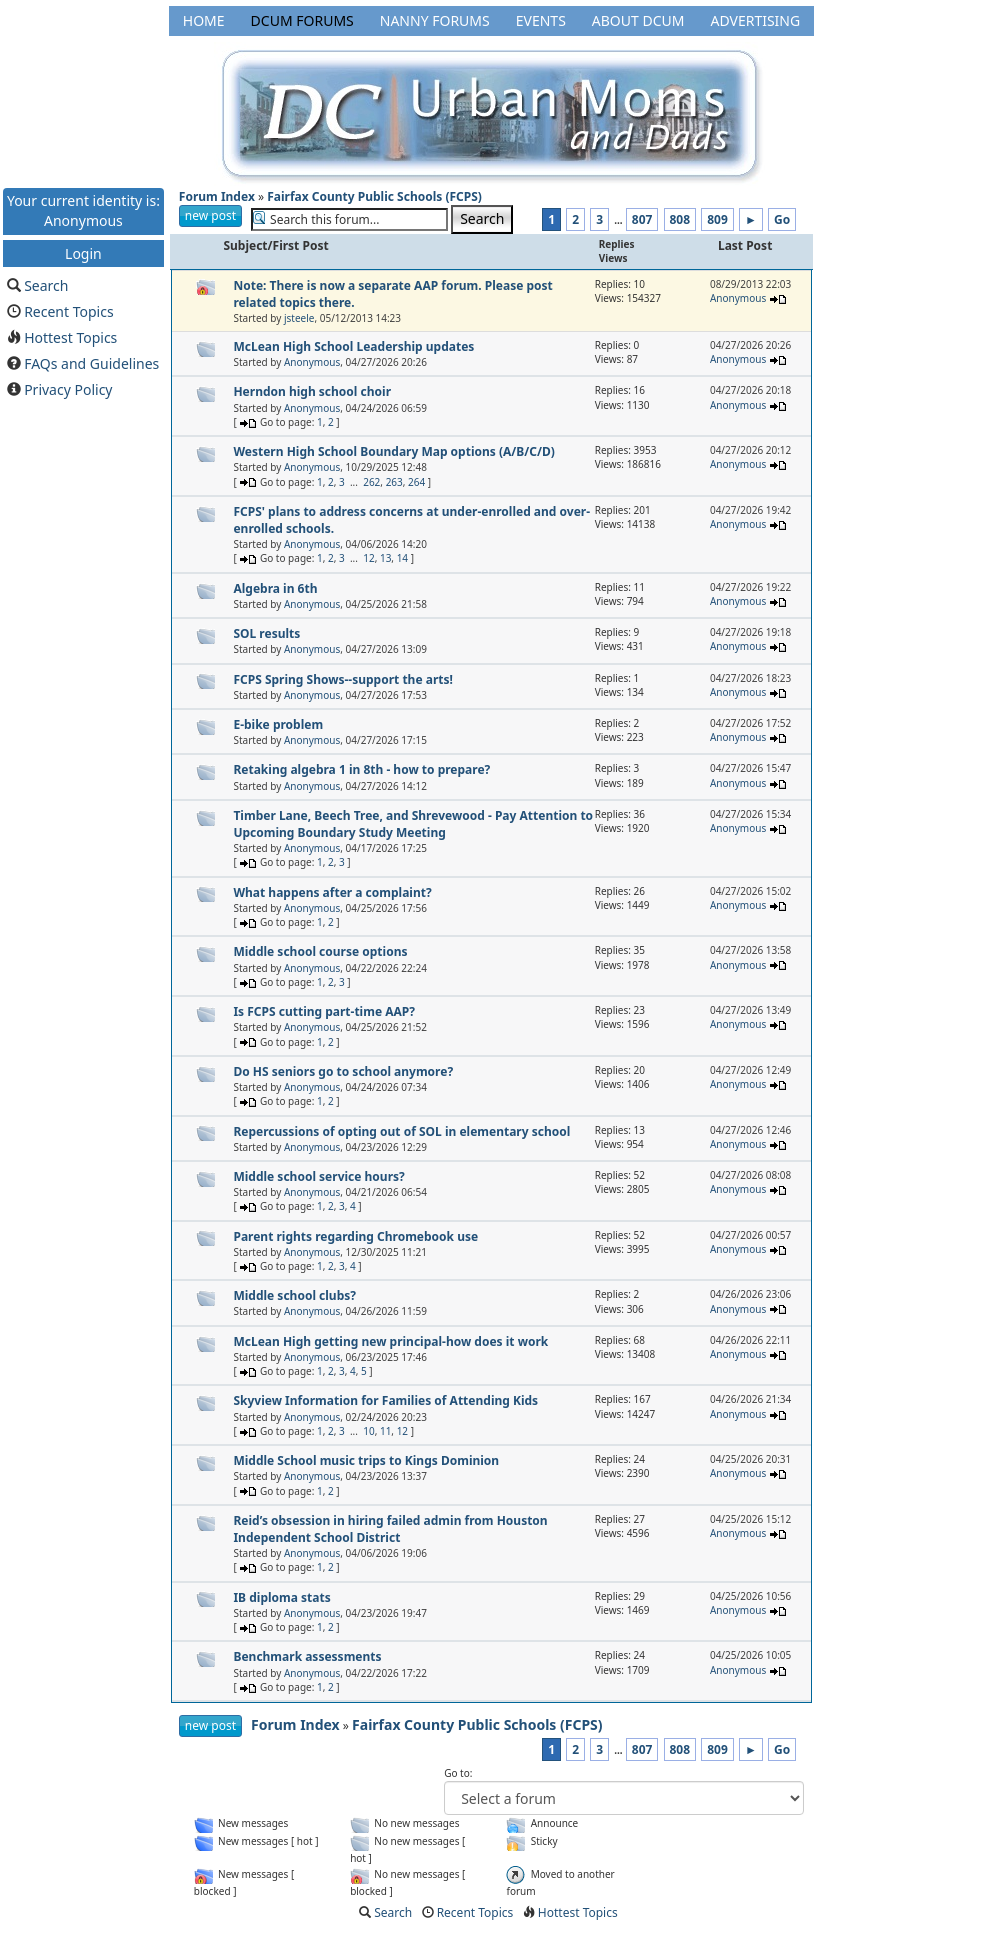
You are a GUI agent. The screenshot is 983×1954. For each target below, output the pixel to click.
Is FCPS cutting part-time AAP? (324, 1011)
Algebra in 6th (275, 588)
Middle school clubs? (294, 1295)
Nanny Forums (435, 20)
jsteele (299, 318)
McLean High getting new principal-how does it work (390, 1341)
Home (204, 20)
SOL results (266, 633)
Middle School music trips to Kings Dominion (366, 1460)
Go (782, 219)
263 (394, 482)
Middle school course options (320, 951)
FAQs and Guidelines (91, 363)
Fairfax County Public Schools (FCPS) (374, 196)
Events (541, 20)
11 (385, 1431)
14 (402, 558)
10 (368, 1431)
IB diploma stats (281, 1597)
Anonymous (738, 298)
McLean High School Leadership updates (353, 346)
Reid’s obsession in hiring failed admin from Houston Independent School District (390, 1529)
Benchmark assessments (307, 1656)
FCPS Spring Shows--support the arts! (342, 679)
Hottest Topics (70, 337)
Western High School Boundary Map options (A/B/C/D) (393, 451)
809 (717, 219)
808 (680, 219)
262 (371, 482)
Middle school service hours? (318, 1176)
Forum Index (217, 196)
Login (83, 252)
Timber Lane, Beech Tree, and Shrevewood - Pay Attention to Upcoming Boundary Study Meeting (413, 824)
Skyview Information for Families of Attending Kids (385, 1400)
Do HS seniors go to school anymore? (343, 1071)
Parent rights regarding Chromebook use (355, 1236)
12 (368, 558)
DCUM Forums (302, 20)
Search (46, 285)
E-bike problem (278, 724)
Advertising (755, 20)
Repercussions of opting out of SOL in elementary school (401, 1131)
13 (385, 558)
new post (210, 215)
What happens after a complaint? (332, 892)
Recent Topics (69, 311)
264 (416, 482)
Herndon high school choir (312, 391)
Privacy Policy (68, 389)
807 (642, 219)
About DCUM (638, 20)
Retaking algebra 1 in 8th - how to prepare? (361, 769)
